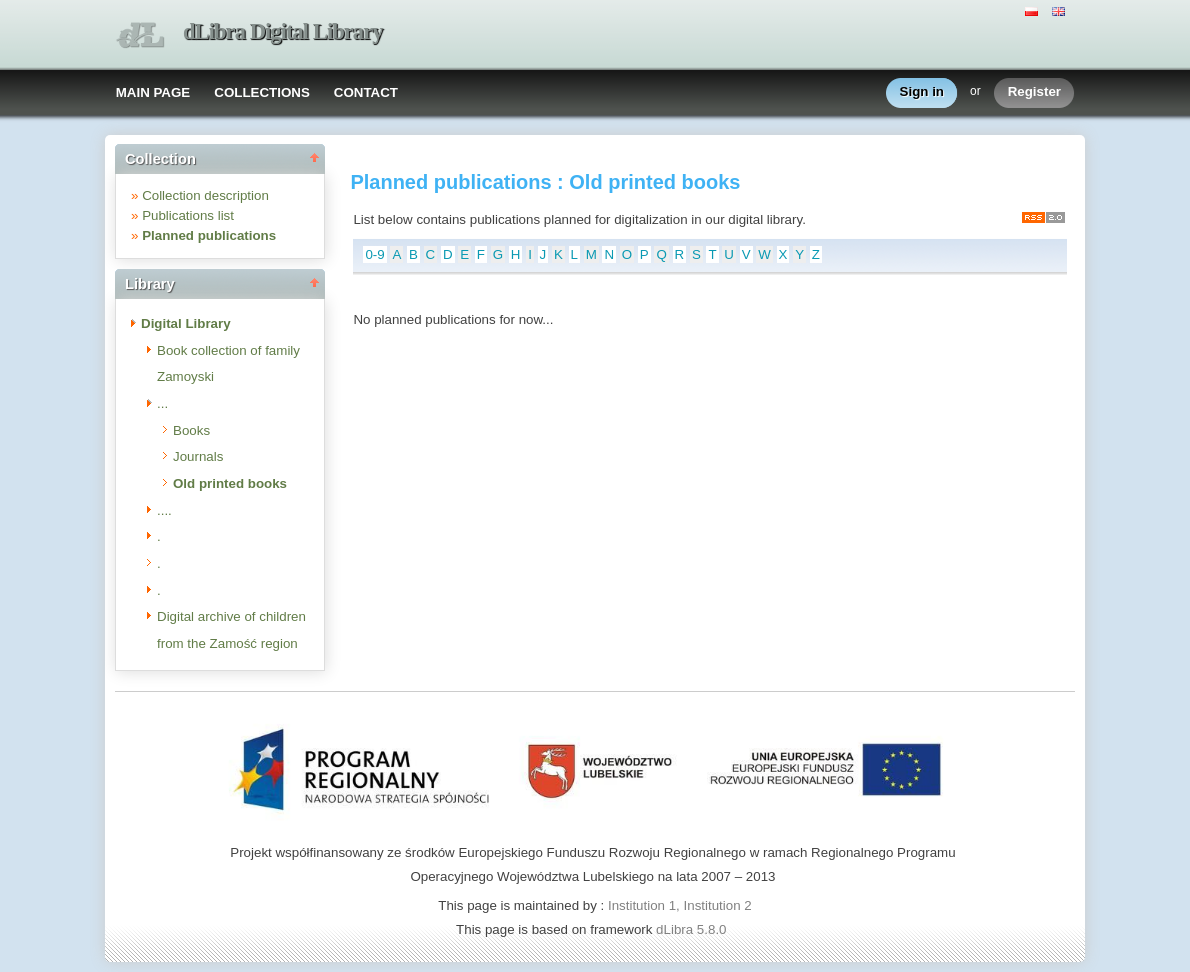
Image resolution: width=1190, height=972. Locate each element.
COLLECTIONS (262, 92)
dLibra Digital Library (283, 31)
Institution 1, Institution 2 (680, 905)
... (162, 403)
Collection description (205, 195)
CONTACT (366, 92)
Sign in (922, 92)
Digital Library (186, 323)
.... (164, 510)
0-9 (374, 254)
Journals (198, 456)
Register (1034, 92)
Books (191, 430)
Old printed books (230, 483)
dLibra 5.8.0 (693, 929)
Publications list (188, 215)
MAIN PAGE (153, 92)
